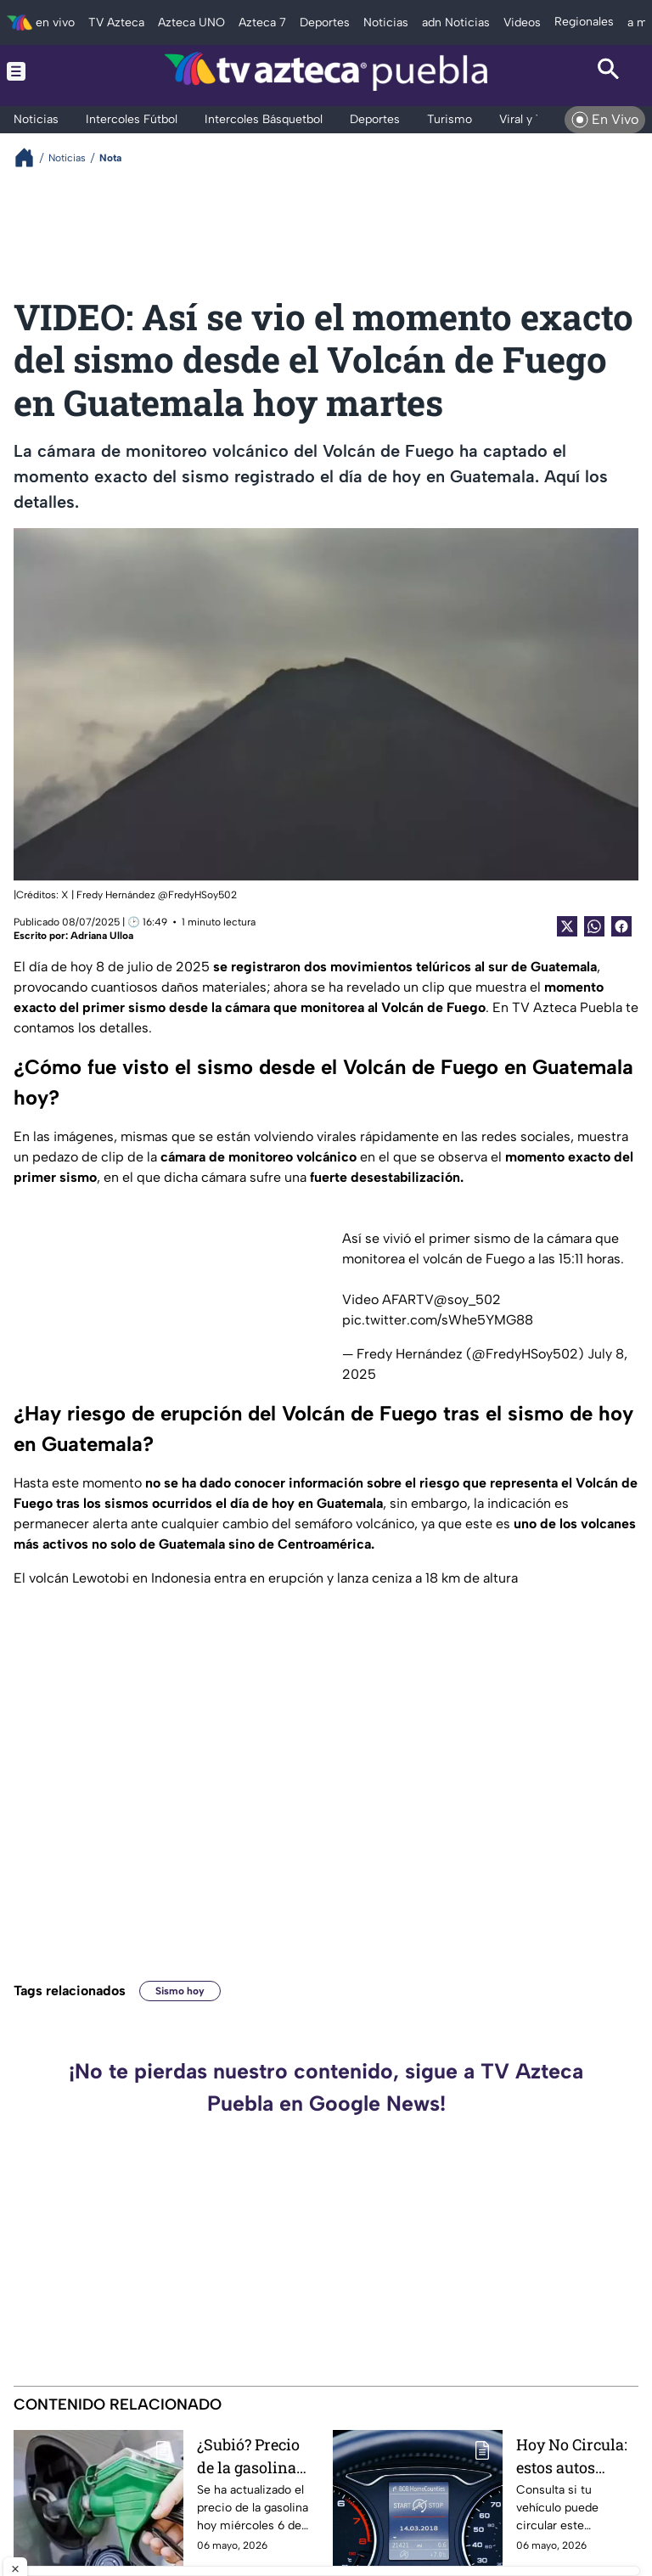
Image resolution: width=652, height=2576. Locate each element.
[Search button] (609, 71)
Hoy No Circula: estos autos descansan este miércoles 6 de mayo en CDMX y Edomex (577, 2456)
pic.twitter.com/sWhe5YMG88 (437, 1320)
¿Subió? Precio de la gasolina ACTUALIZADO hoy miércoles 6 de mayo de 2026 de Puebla (256, 2456)
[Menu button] (43, 71)
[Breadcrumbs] (31, 157)
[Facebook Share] (621, 926)
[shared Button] (594, 926)
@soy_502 (467, 1299)
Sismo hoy (180, 1991)
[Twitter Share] (567, 926)
